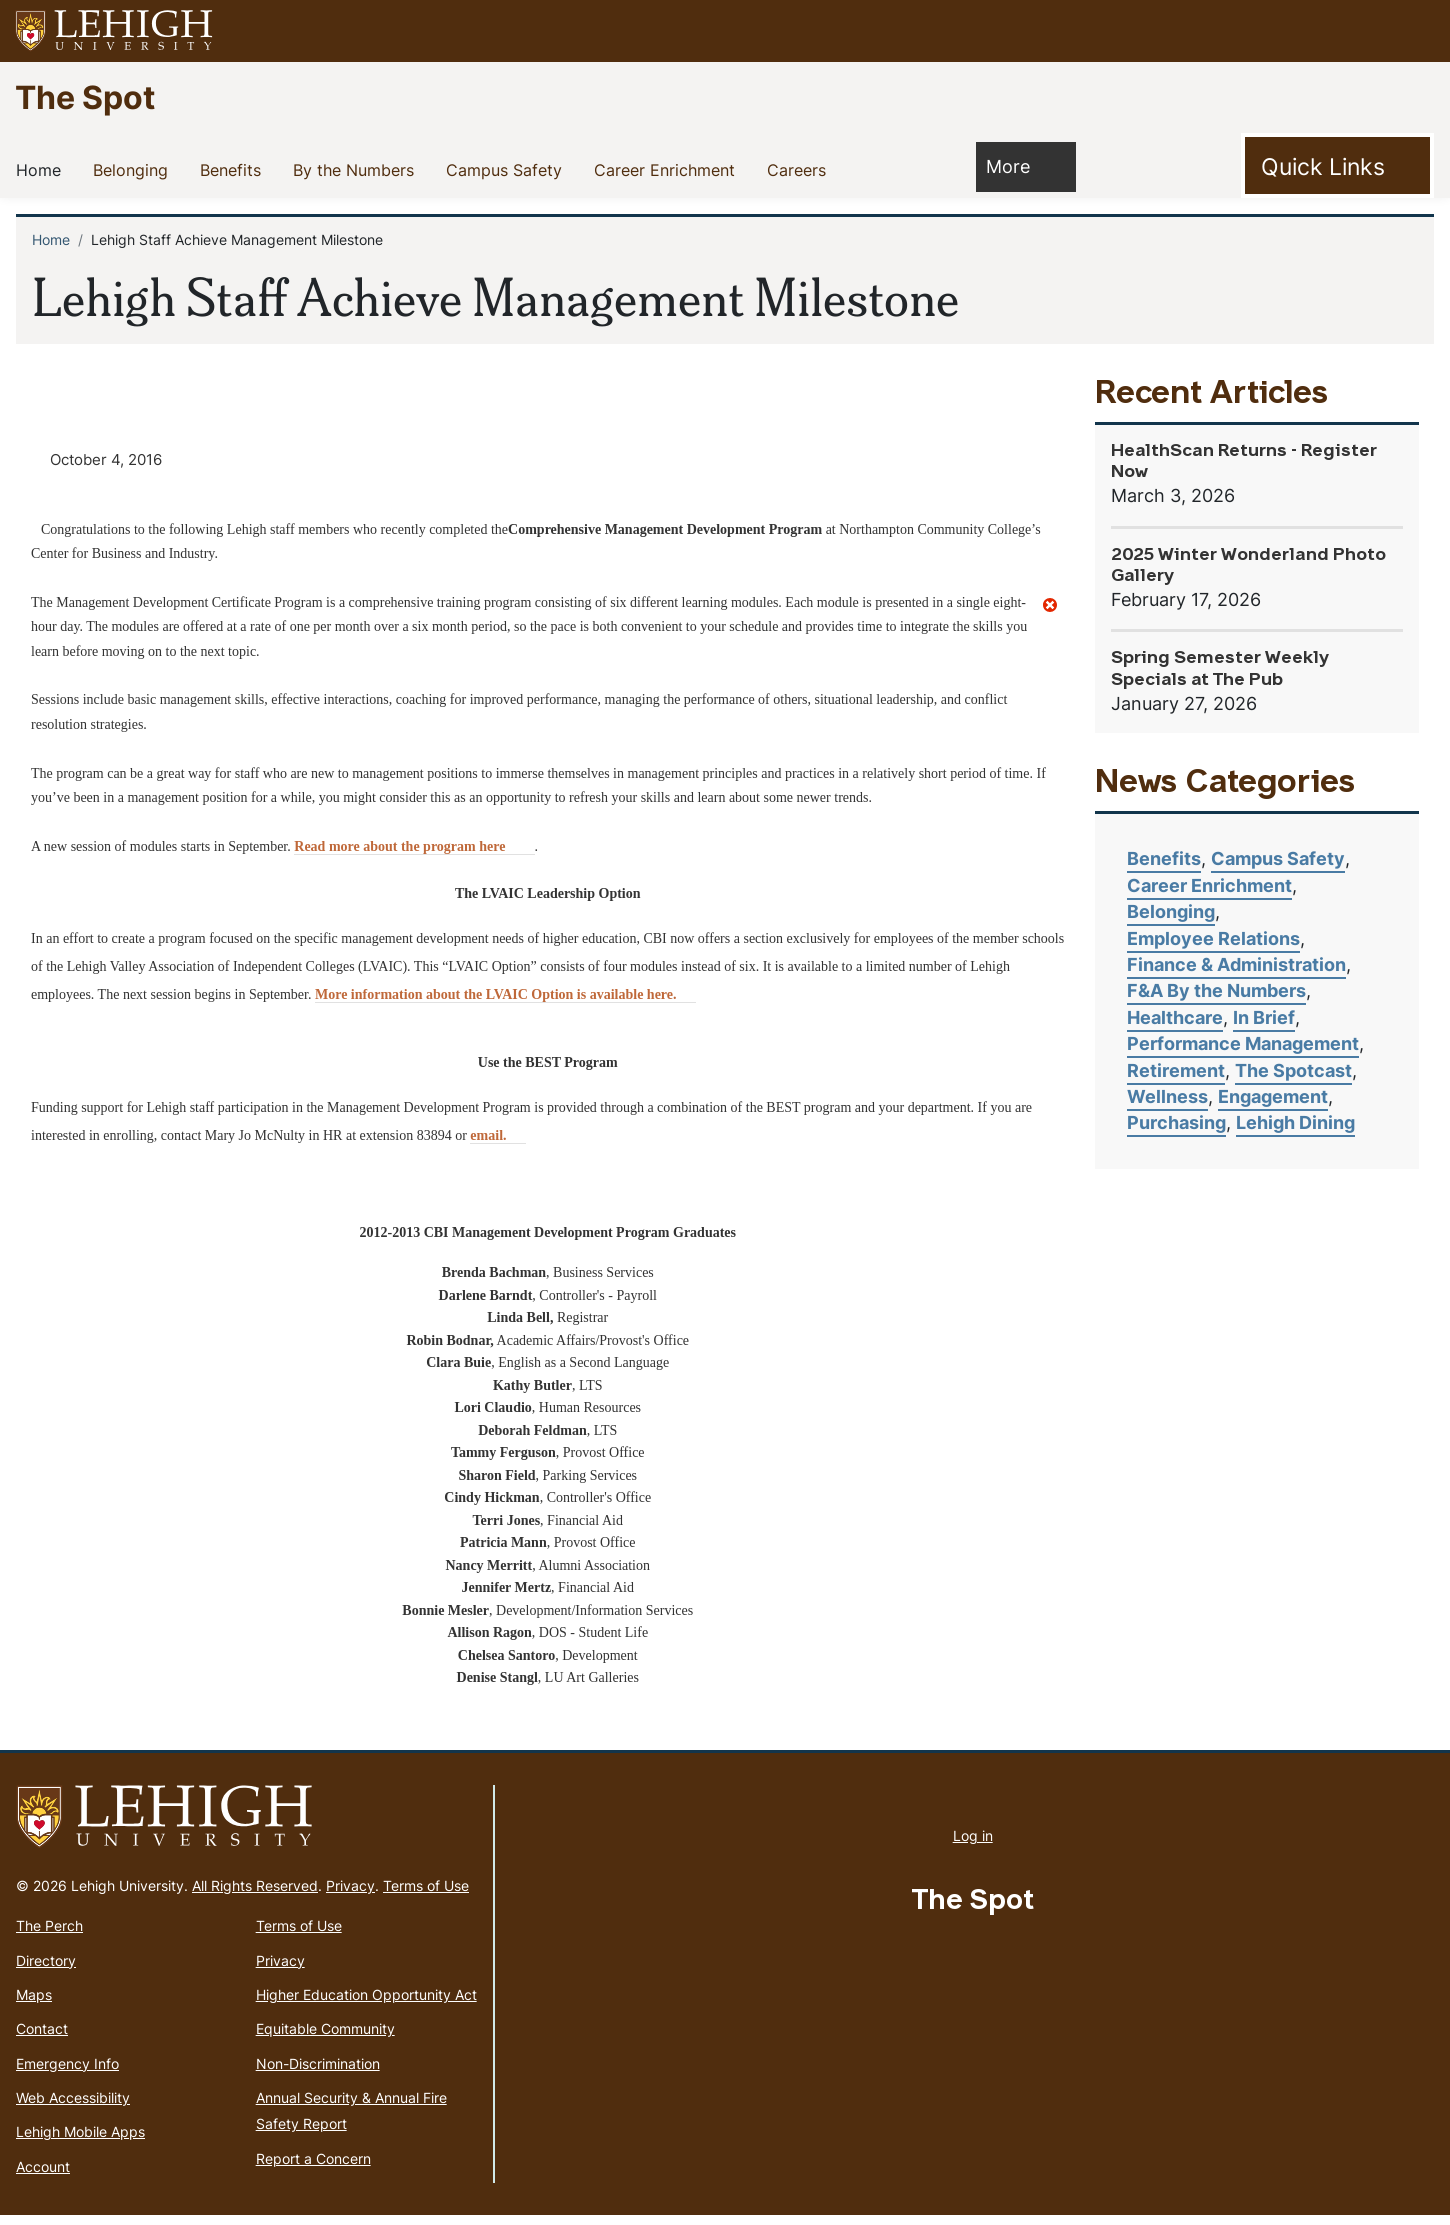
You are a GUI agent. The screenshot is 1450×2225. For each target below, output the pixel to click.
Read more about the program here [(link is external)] (414, 855)
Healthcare (1175, 1017)
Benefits (234, 169)
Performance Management (1243, 1043)
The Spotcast (1293, 1070)
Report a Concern (313, 2167)
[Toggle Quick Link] (1337, 166)
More (1018, 165)
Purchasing (1176, 1122)
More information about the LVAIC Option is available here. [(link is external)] (505, 1004)
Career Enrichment (668, 169)
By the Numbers (357, 169)
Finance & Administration (1236, 964)
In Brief (1264, 1017)
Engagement (1273, 1096)
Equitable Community (325, 2038)
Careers (800, 169)
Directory (46, 1969)
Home (42, 169)
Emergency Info (67, 2072)
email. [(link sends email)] (497, 1145)
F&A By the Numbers (1216, 990)
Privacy (350, 1895)
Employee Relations (1213, 938)
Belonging (134, 169)
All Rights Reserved (255, 1895)
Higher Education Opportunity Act (366, 2004)
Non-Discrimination (318, 2072)
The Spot (85, 96)
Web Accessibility (73, 2107)
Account (43, 2175)
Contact (42, 2038)
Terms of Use (426, 1895)
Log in (973, 1844)
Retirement (1176, 1070)
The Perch (49, 1935)
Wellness (1167, 1096)
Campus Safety (508, 169)
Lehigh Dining (1295, 1122)
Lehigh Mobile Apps (80, 2141)
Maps (34, 2004)
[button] (1416, 31)
